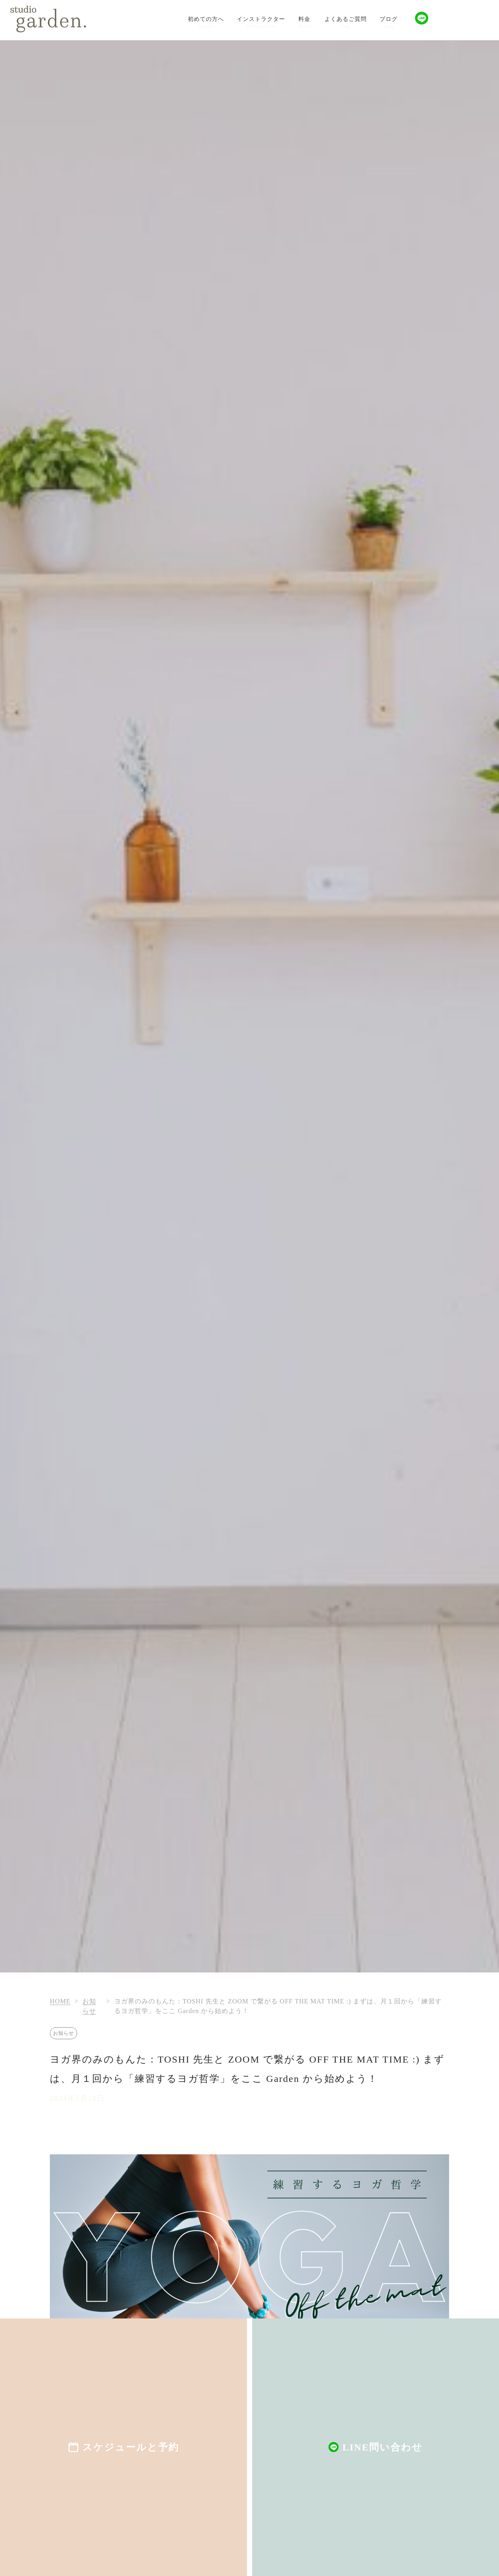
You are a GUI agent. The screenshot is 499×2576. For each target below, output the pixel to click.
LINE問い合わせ (383, 2447)
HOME (60, 2001)
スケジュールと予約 (130, 2447)
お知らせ (63, 2033)
